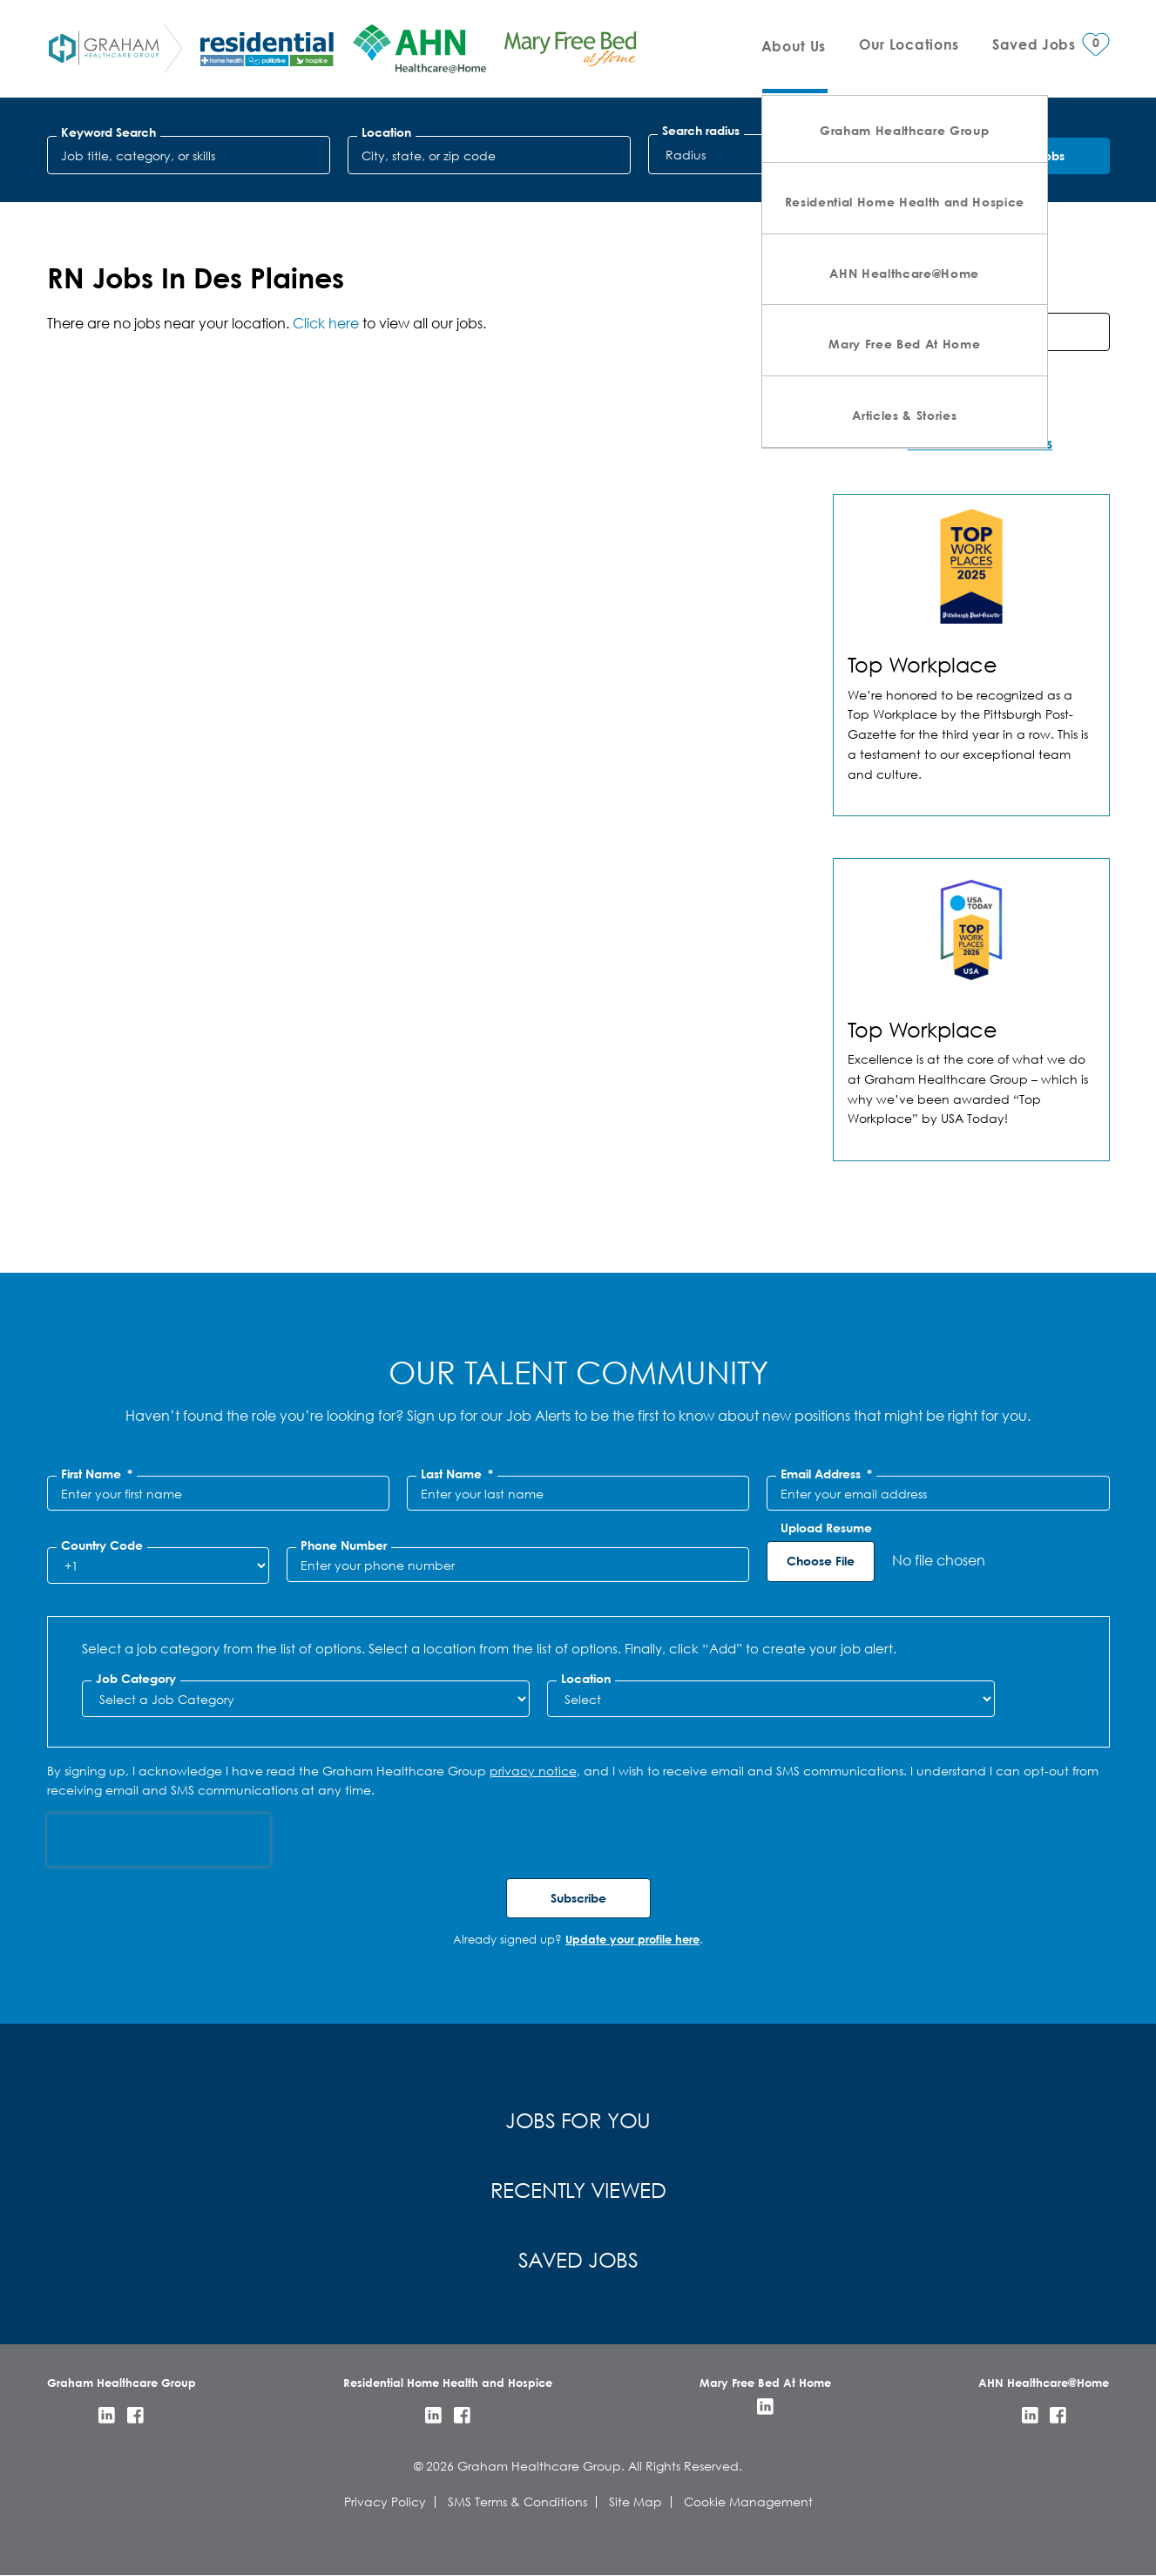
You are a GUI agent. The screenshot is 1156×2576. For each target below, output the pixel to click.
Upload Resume (826, 1528)
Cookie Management (748, 2501)
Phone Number (344, 1545)
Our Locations (909, 44)
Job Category (136, 1679)
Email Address (826, 1474)
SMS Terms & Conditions (517, 2501)
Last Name (457, 1474)
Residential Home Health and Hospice (904, 201)
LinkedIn (106, 2415)
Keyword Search (108, 132)
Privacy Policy (385, 2501)
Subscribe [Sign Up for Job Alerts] (578, 1897)
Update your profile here (632, 1939)
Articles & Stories (904, 415)
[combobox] (490, 155)
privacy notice (533, 1770)
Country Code (102, 1545)
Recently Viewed (578, 2189)
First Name (96, 1474)
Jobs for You (578, 2119)
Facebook (135, 2415)
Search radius (701, 131)
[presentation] (158, 1840)
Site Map (635, 2501)
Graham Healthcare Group (904, 130)
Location (386, 132)
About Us (793, 45)
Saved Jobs (578, 2259)
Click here (326, 323)
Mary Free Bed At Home (904, 343)
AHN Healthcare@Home (904, 273)
